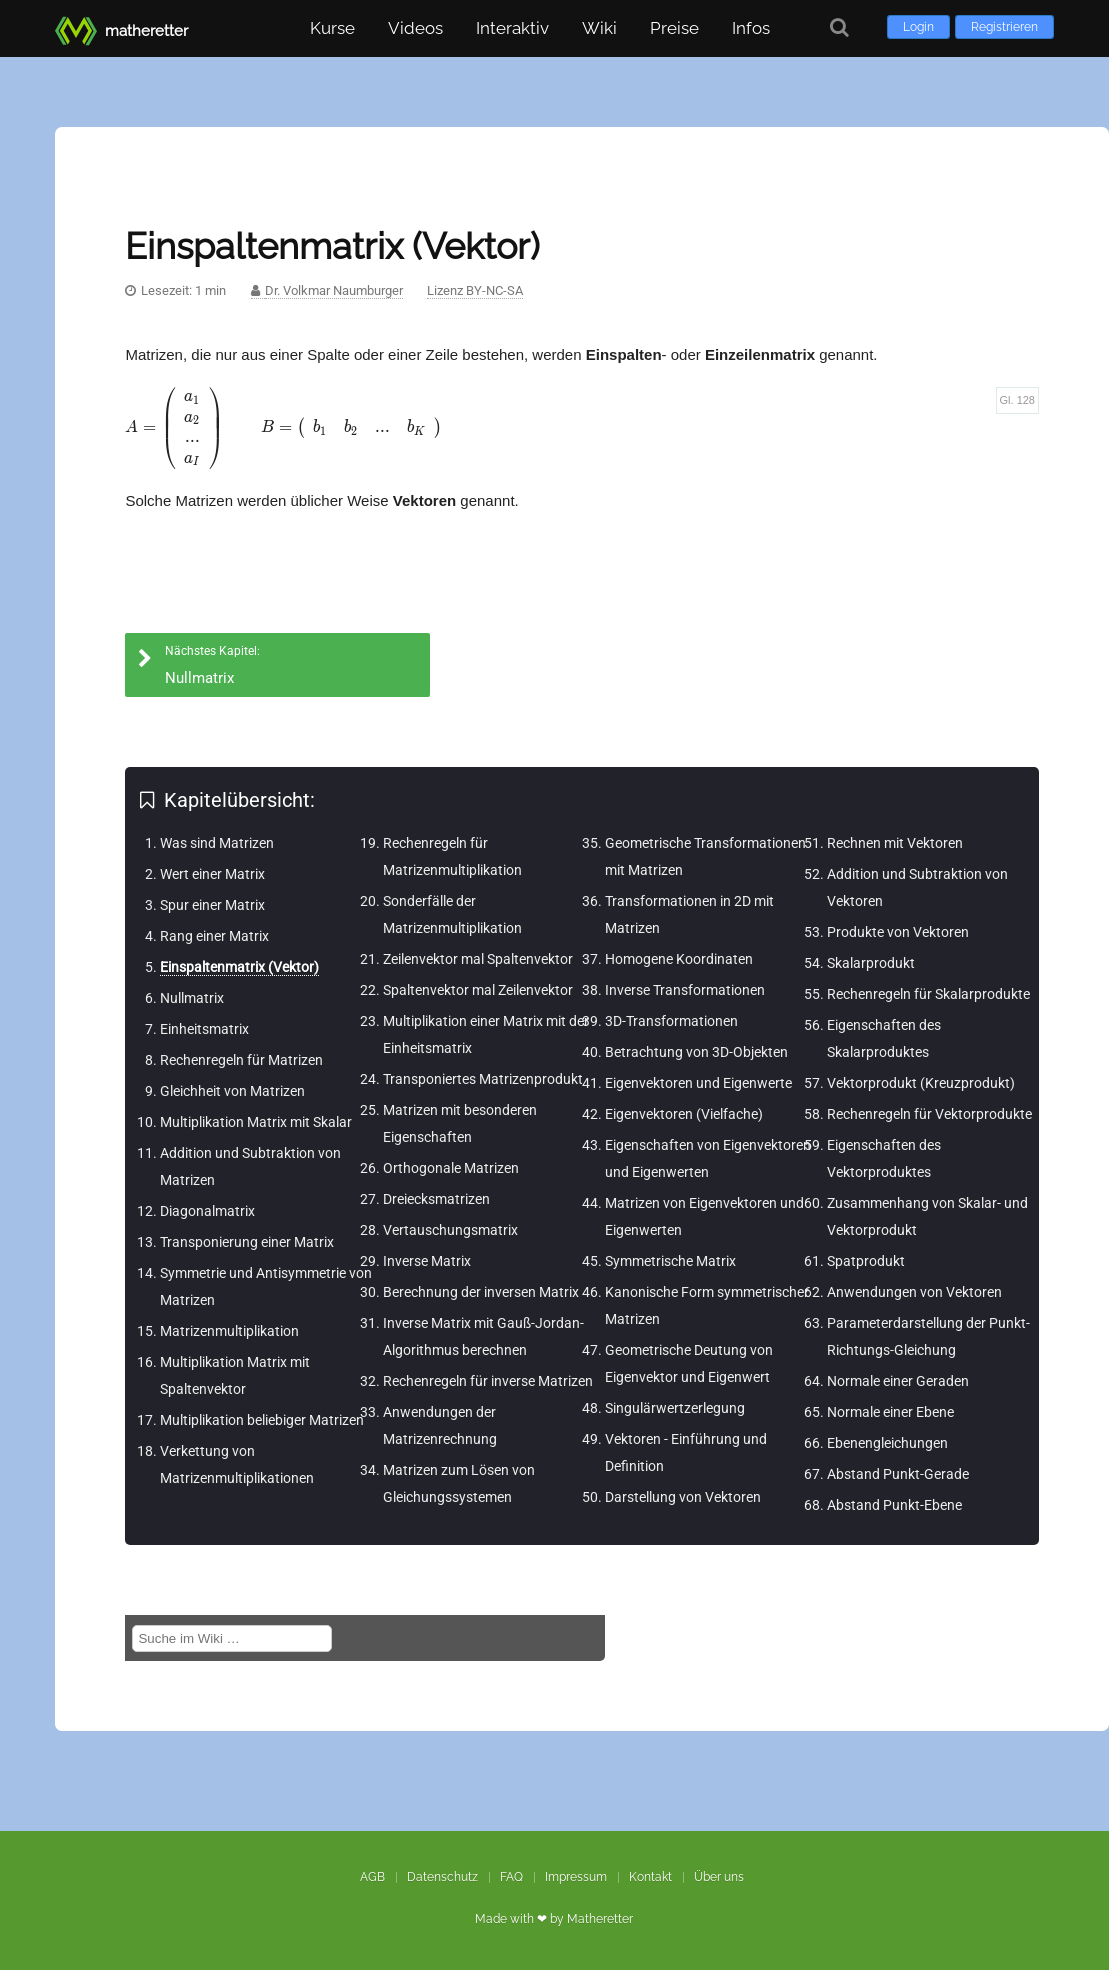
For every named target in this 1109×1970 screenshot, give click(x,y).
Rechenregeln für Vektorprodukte (929, 1114)
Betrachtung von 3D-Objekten (696, 1052)
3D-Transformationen (671, 1021)
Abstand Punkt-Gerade (898, 1474)
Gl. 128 (1017, 400)
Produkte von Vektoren (898, 932)
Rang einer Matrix (214, 936)
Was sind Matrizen (217, 843)
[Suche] (839, 27)
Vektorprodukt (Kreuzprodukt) (921, 1083)
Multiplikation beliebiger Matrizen (262, 1420)
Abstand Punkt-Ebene (894, 1505)
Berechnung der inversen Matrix (481, 1292)
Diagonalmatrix (207, 1211)
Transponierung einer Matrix (247, 1242)
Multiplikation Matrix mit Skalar (256, 1122)
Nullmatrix (192, 998)
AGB (372, 1877)
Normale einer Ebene (890, 1412)
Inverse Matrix (427, 1261)
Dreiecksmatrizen (436, 1199)
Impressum (576, 1877)
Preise (674, 28)
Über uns (719, 1877)
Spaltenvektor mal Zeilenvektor (478, 990)
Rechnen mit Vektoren (895, 843)
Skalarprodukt (871, 963)
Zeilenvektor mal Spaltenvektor (478, 959)
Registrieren (1004, 27)
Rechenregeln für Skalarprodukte (928, 994)
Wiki (599, 28)
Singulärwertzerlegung (675, 1408)
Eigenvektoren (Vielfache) (684, 1114)
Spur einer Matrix (212, 905)
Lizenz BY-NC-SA (475, 290)
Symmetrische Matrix (670, 1261)
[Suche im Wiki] (232, 1638)
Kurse (332, 28)
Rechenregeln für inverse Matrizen (488, 1381)
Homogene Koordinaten (679, 959)
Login (918, 27)
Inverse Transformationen (685, 990)
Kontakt (650, 1877)
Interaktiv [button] (512, 28)
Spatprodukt (866, 1261)
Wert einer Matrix (212, 874)
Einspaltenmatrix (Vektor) (239, 967)
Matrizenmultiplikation (229, 1331)
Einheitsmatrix (204, 1029)
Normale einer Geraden (898, 1381)
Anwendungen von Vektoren (914, 1292)
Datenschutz (442, 1877)
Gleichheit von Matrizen (232, 1091)
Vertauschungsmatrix (450, 1230)
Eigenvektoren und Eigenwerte (698, 1083)
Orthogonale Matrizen (451, 1168)
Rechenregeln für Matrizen (241, 1060)
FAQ (511, 1877)
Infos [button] (751, 28)
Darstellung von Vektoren (683, 1497)
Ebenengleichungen (887, 1443)
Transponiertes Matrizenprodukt (483, 1079)
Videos (415, 28)
